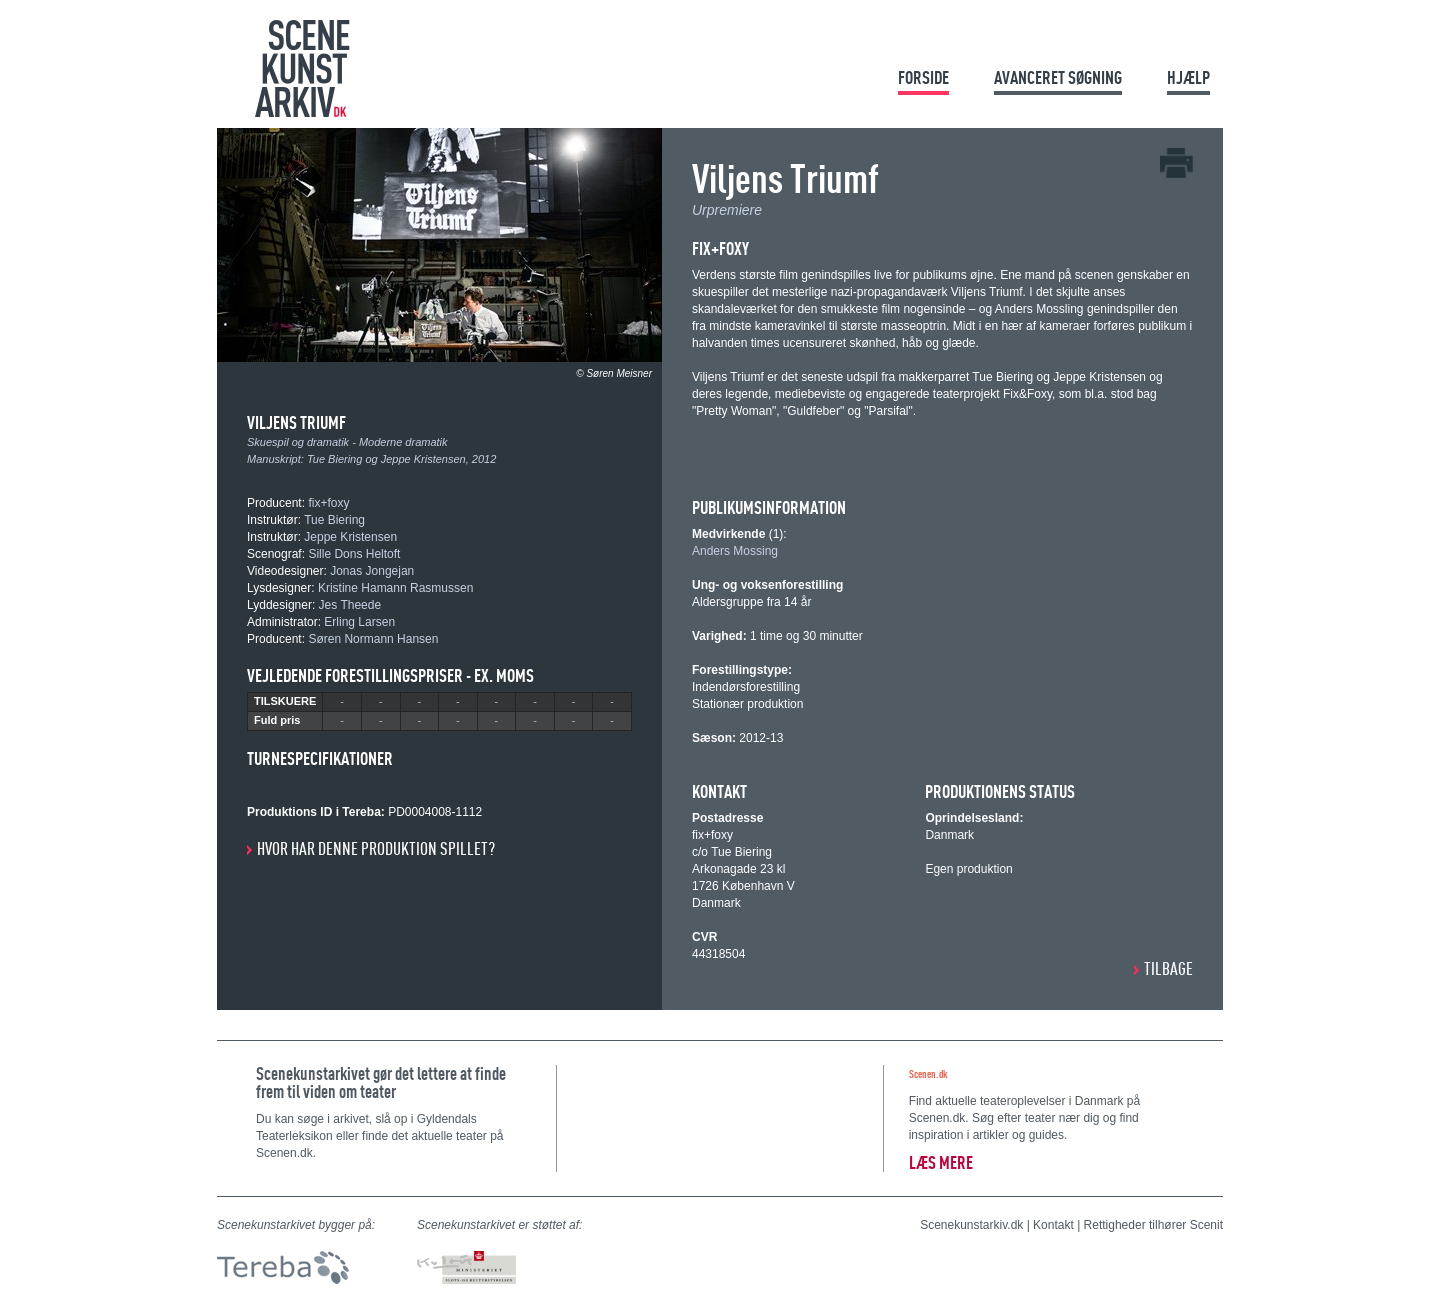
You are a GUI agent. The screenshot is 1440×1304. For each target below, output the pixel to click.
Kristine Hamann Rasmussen (395, 588)
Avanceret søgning (1058, 77)
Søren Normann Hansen (373, 639)
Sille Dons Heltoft (354, 554)
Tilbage (1168, 968)
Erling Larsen (359, 622)
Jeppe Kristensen (350, 537)
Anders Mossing (735, 551)
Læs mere (941, 1162)
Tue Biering (334, 520)
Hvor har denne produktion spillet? (376, 848)
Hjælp (1188, 77)
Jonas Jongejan (372, 571)
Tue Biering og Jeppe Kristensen (386, 459)
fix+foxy (328, 503)
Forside (923, 77)
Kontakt (1053, 1225)
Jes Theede (350, 605)
